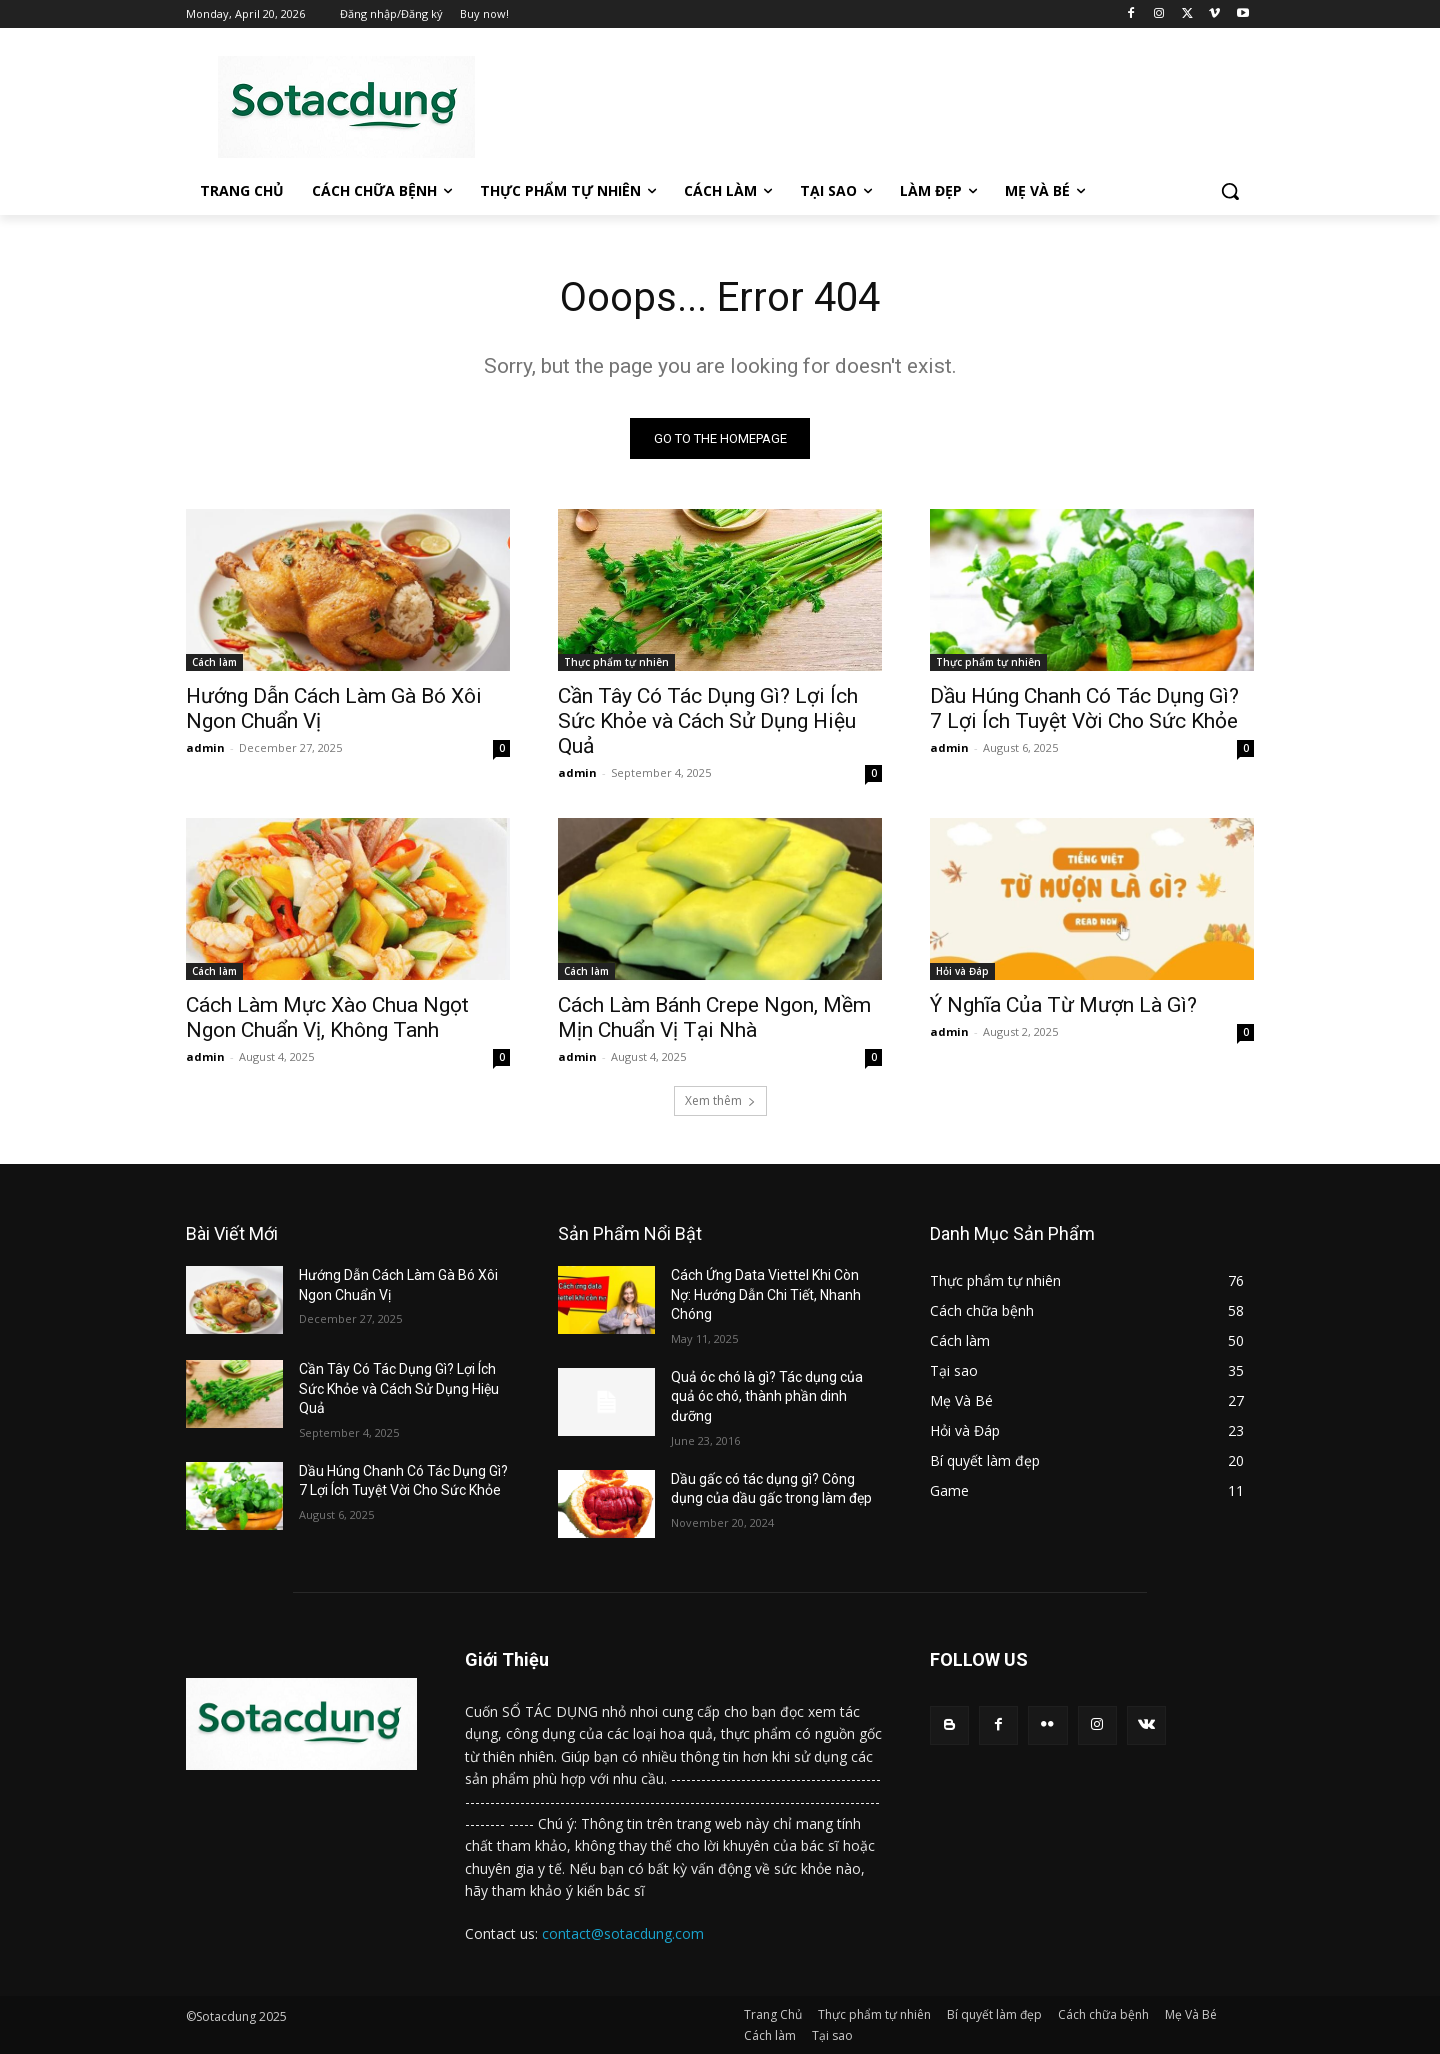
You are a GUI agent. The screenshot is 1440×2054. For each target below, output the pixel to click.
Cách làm (214, 662)
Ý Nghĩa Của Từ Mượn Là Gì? (1063, 1005)
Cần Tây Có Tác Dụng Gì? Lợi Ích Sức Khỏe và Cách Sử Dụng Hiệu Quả (708, 721)
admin (205, 747)
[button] (1230, 191)
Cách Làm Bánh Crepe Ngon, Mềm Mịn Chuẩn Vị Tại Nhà (714, 1017)
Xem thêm (720, 1100)
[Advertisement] (870, 104)
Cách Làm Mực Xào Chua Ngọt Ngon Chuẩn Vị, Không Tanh (327, 1017)
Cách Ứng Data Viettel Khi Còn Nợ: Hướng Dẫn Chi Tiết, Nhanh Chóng (766, 1294)
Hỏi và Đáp (962, 971)
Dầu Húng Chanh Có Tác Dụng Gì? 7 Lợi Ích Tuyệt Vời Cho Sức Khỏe (1084, 708)
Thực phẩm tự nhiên (616, 662)
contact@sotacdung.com (623, 1933)
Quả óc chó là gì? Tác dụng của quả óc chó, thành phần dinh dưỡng (767, 1396)
